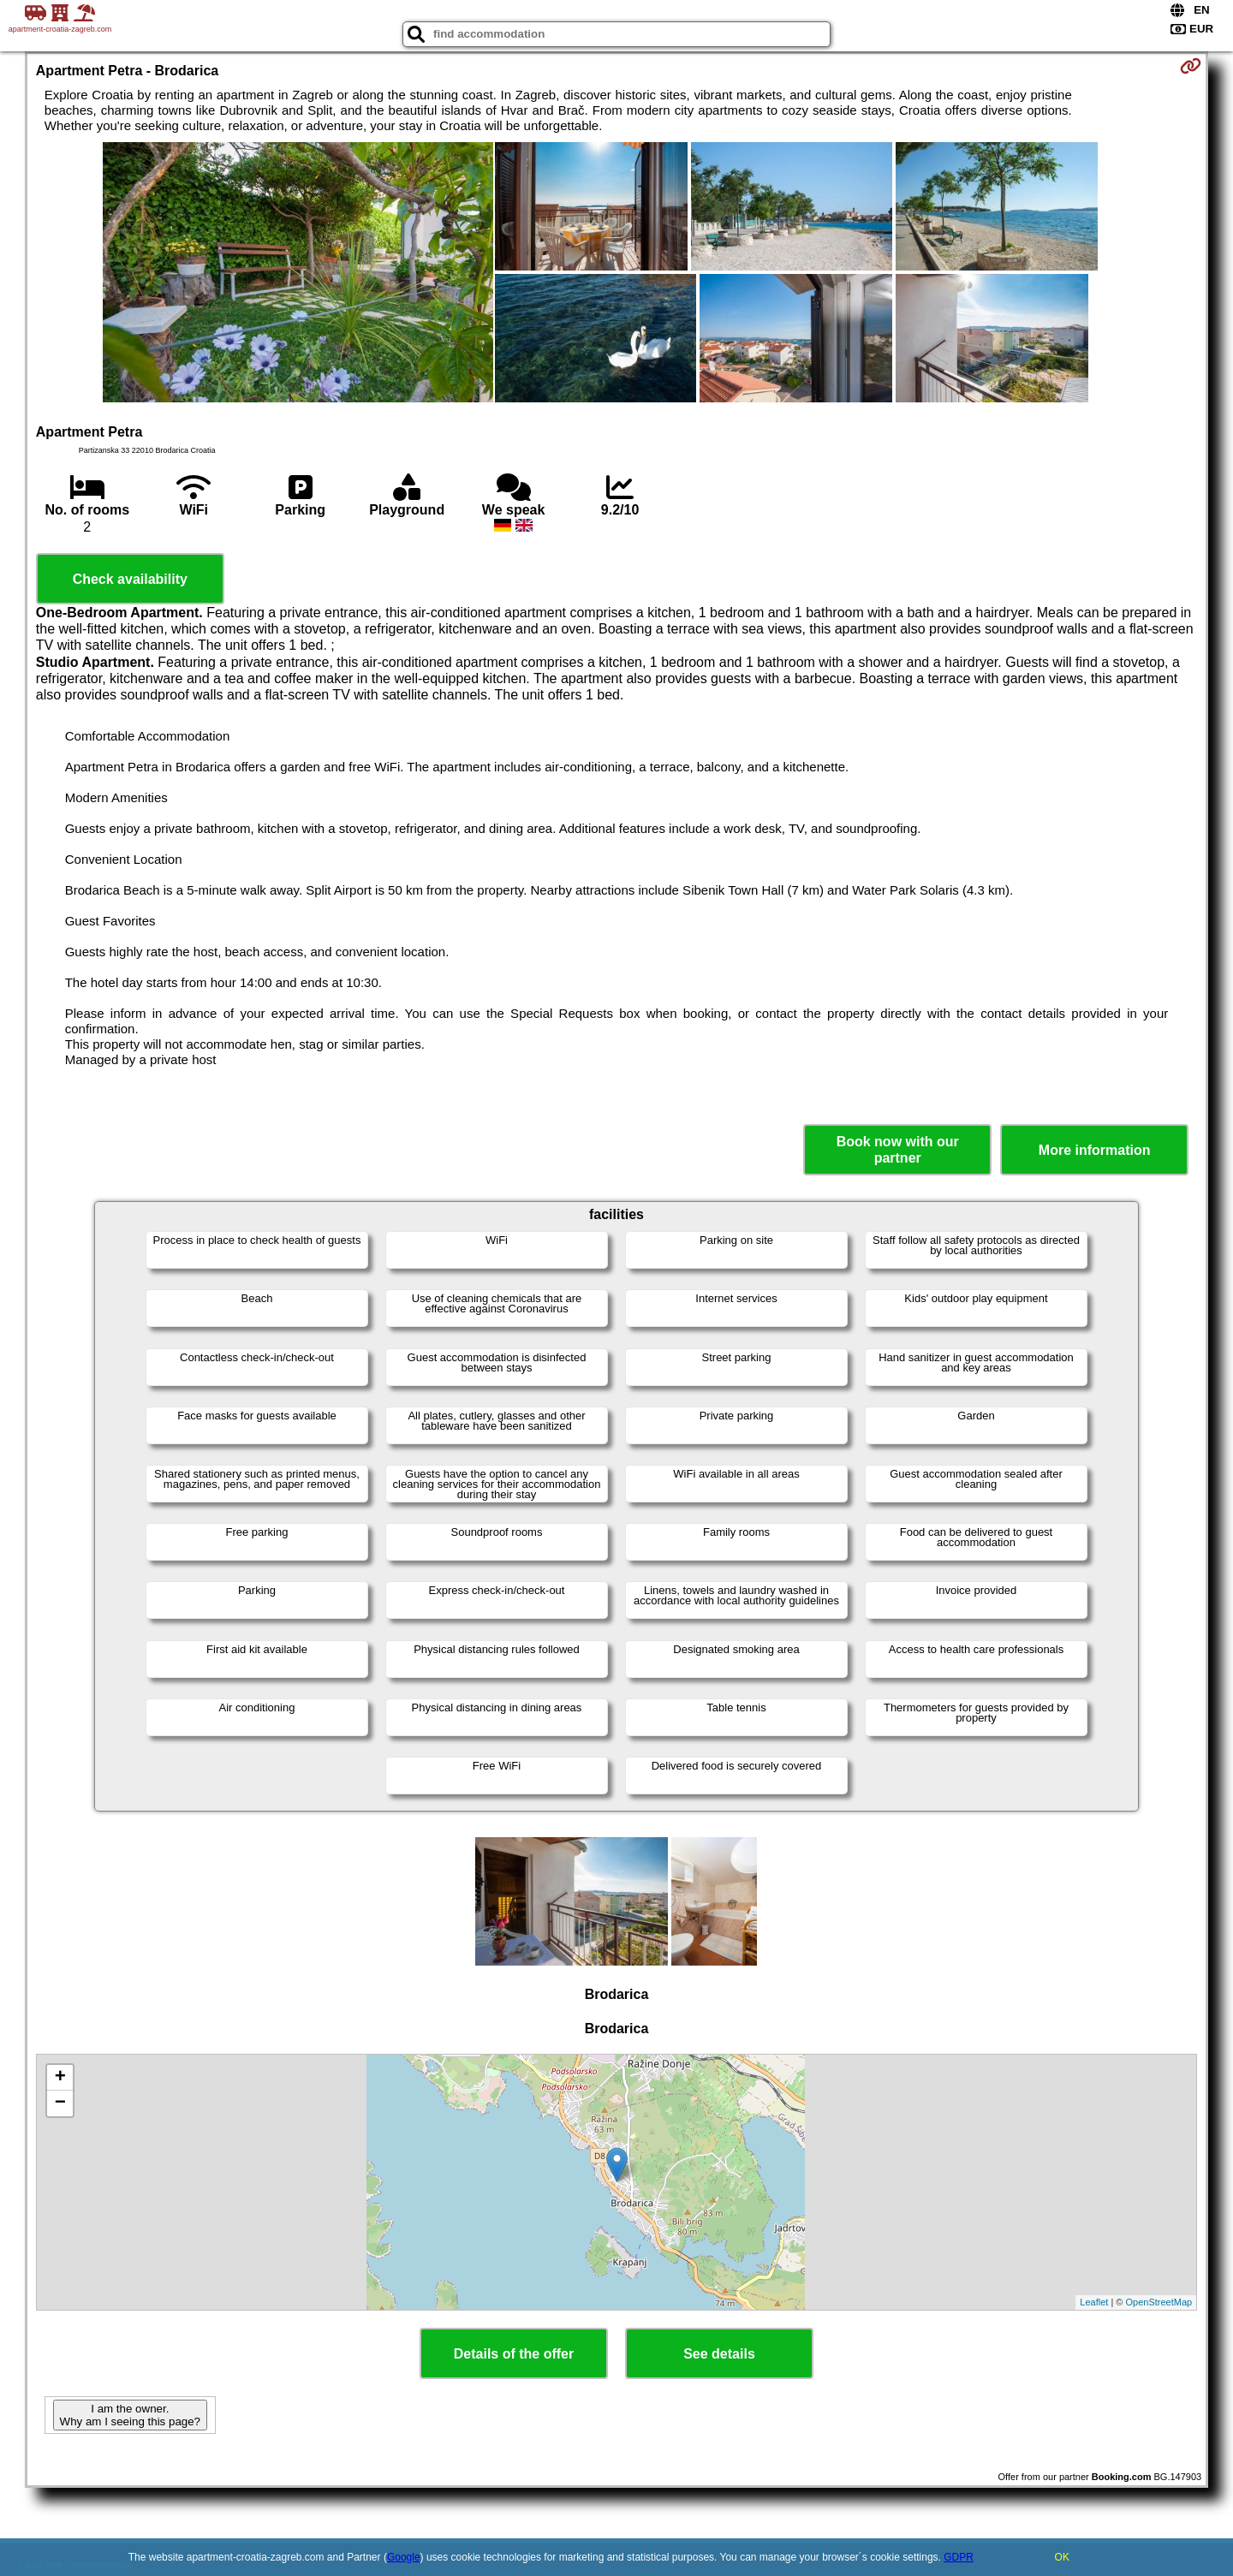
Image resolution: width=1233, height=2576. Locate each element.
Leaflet (1094, 2302)
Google (403, 2557)
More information (1095, 1150)
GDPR (959, 2557)
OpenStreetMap (1159, 2302)
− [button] (60, 2103)
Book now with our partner (898, 1149)
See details (719, 2354)
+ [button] (60, 2078)
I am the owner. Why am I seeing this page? (130, 2415)
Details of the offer (514, 2354)
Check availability (130, 579)
